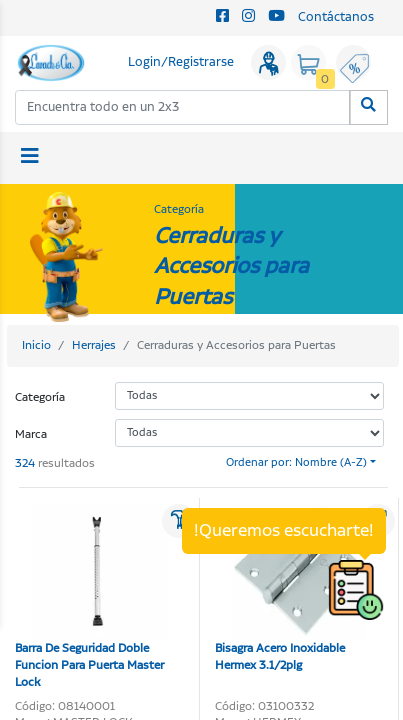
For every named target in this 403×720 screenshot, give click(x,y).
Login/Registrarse (181, 62)
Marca (31, 434)
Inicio (36, 345)
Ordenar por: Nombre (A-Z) (296, 463)
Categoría (40, 397)
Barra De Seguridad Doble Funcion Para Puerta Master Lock (91, 598)
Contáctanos (336, 17)
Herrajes (94, 345)
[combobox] (183, 107)
